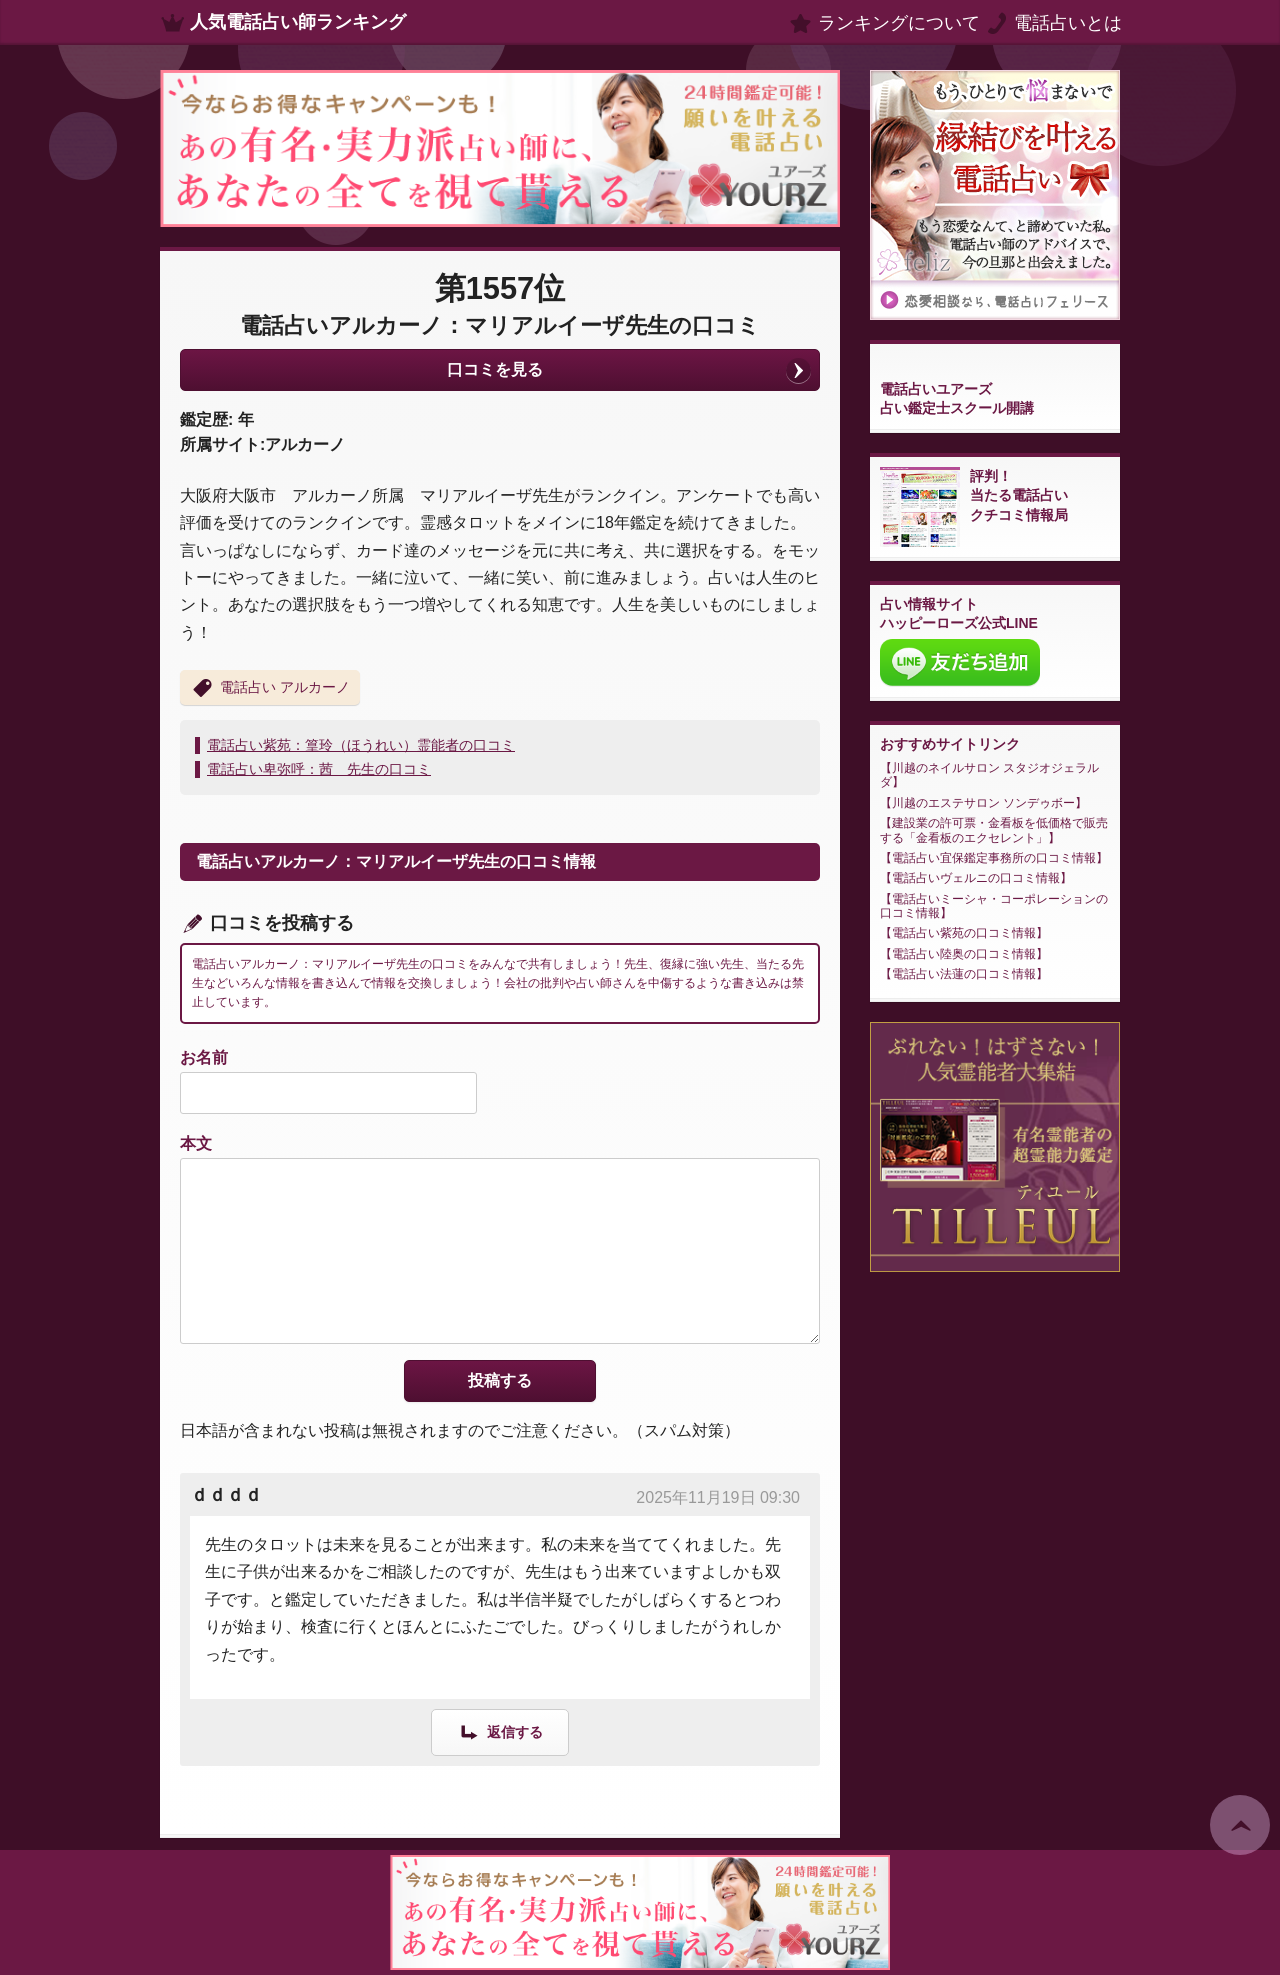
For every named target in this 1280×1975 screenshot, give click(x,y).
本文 (196, 1143)
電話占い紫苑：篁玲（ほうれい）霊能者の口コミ (361, 745)
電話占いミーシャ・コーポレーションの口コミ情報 (994, 906)
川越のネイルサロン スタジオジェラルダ (989, 775)
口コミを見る (495, 369)
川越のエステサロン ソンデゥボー (983, 803)
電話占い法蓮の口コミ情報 (964, 974)
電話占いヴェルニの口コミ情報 (976, 878)
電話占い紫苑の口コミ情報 (964, 933)
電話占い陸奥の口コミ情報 (964, 954)
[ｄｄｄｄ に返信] (500, 1731)
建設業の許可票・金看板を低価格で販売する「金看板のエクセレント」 (994, 830)
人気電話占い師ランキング (298, 22)
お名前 (204, 1057)
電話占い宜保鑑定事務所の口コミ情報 (994, 858)
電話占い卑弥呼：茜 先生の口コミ (319, 769)
